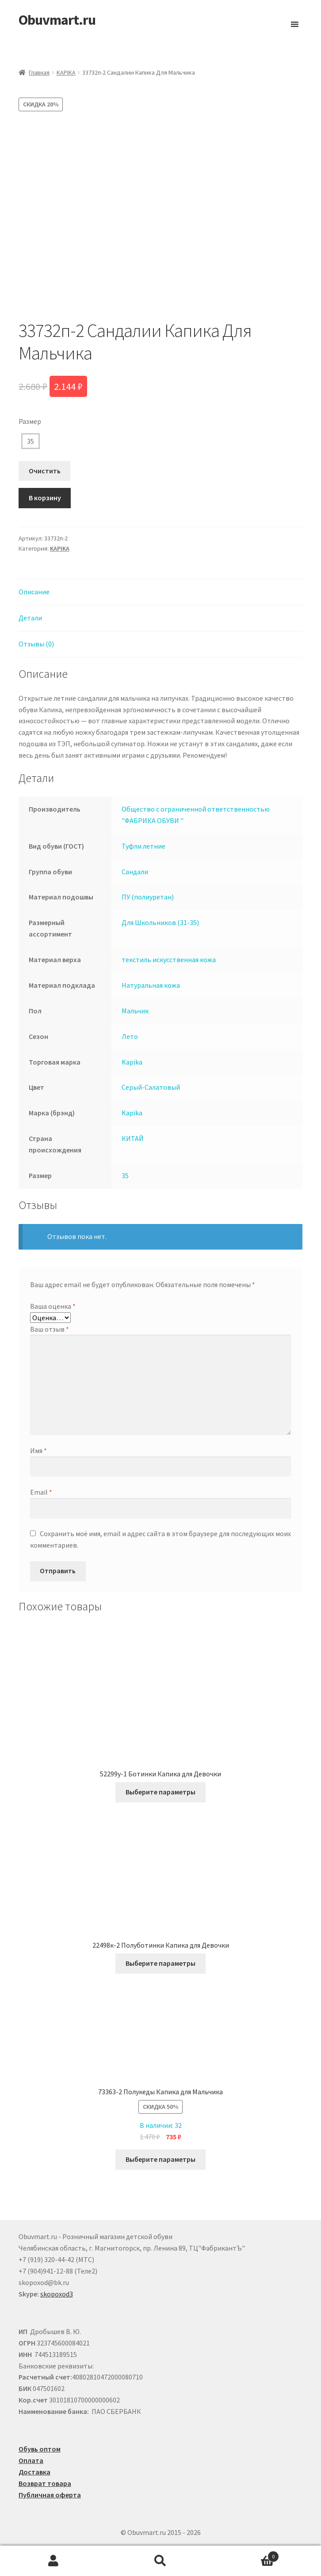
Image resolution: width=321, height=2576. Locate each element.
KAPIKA (66, 72)
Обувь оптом (40, 2448)
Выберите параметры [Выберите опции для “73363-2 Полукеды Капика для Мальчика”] (160, 2159)
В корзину (45, 497)
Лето (130, 1036)
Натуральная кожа (151, 985)
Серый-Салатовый (151, 1087)
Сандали (135, 871)
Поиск (160, 2561)
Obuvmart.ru (57, 20)
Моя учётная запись (53, 2561)
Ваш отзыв (49, 1329)
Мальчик (135, 1010)
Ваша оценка (53, 1306)
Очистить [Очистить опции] (45, 470)
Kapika (132, 1062)
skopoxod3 (56, 2293)
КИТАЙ (133, 1138)
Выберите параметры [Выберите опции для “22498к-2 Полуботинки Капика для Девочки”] (160, 1963)
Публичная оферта (50, 2494)
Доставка (34, 2471)
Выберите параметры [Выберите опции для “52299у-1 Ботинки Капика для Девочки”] (160, 1791)
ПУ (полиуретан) (148, 896)
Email (41, 1492)
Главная (39, 72)
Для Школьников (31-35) (160, 922)
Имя (38, 1450)
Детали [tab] (30, 617)
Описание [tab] (34, 591)
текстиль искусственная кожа (169, 959)
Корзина (246, 2554)
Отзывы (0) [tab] (36, 643)
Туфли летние (143, 846)
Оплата (31, 2460)
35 (30, 441)
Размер (30, 421)
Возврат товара (45, 2483)
